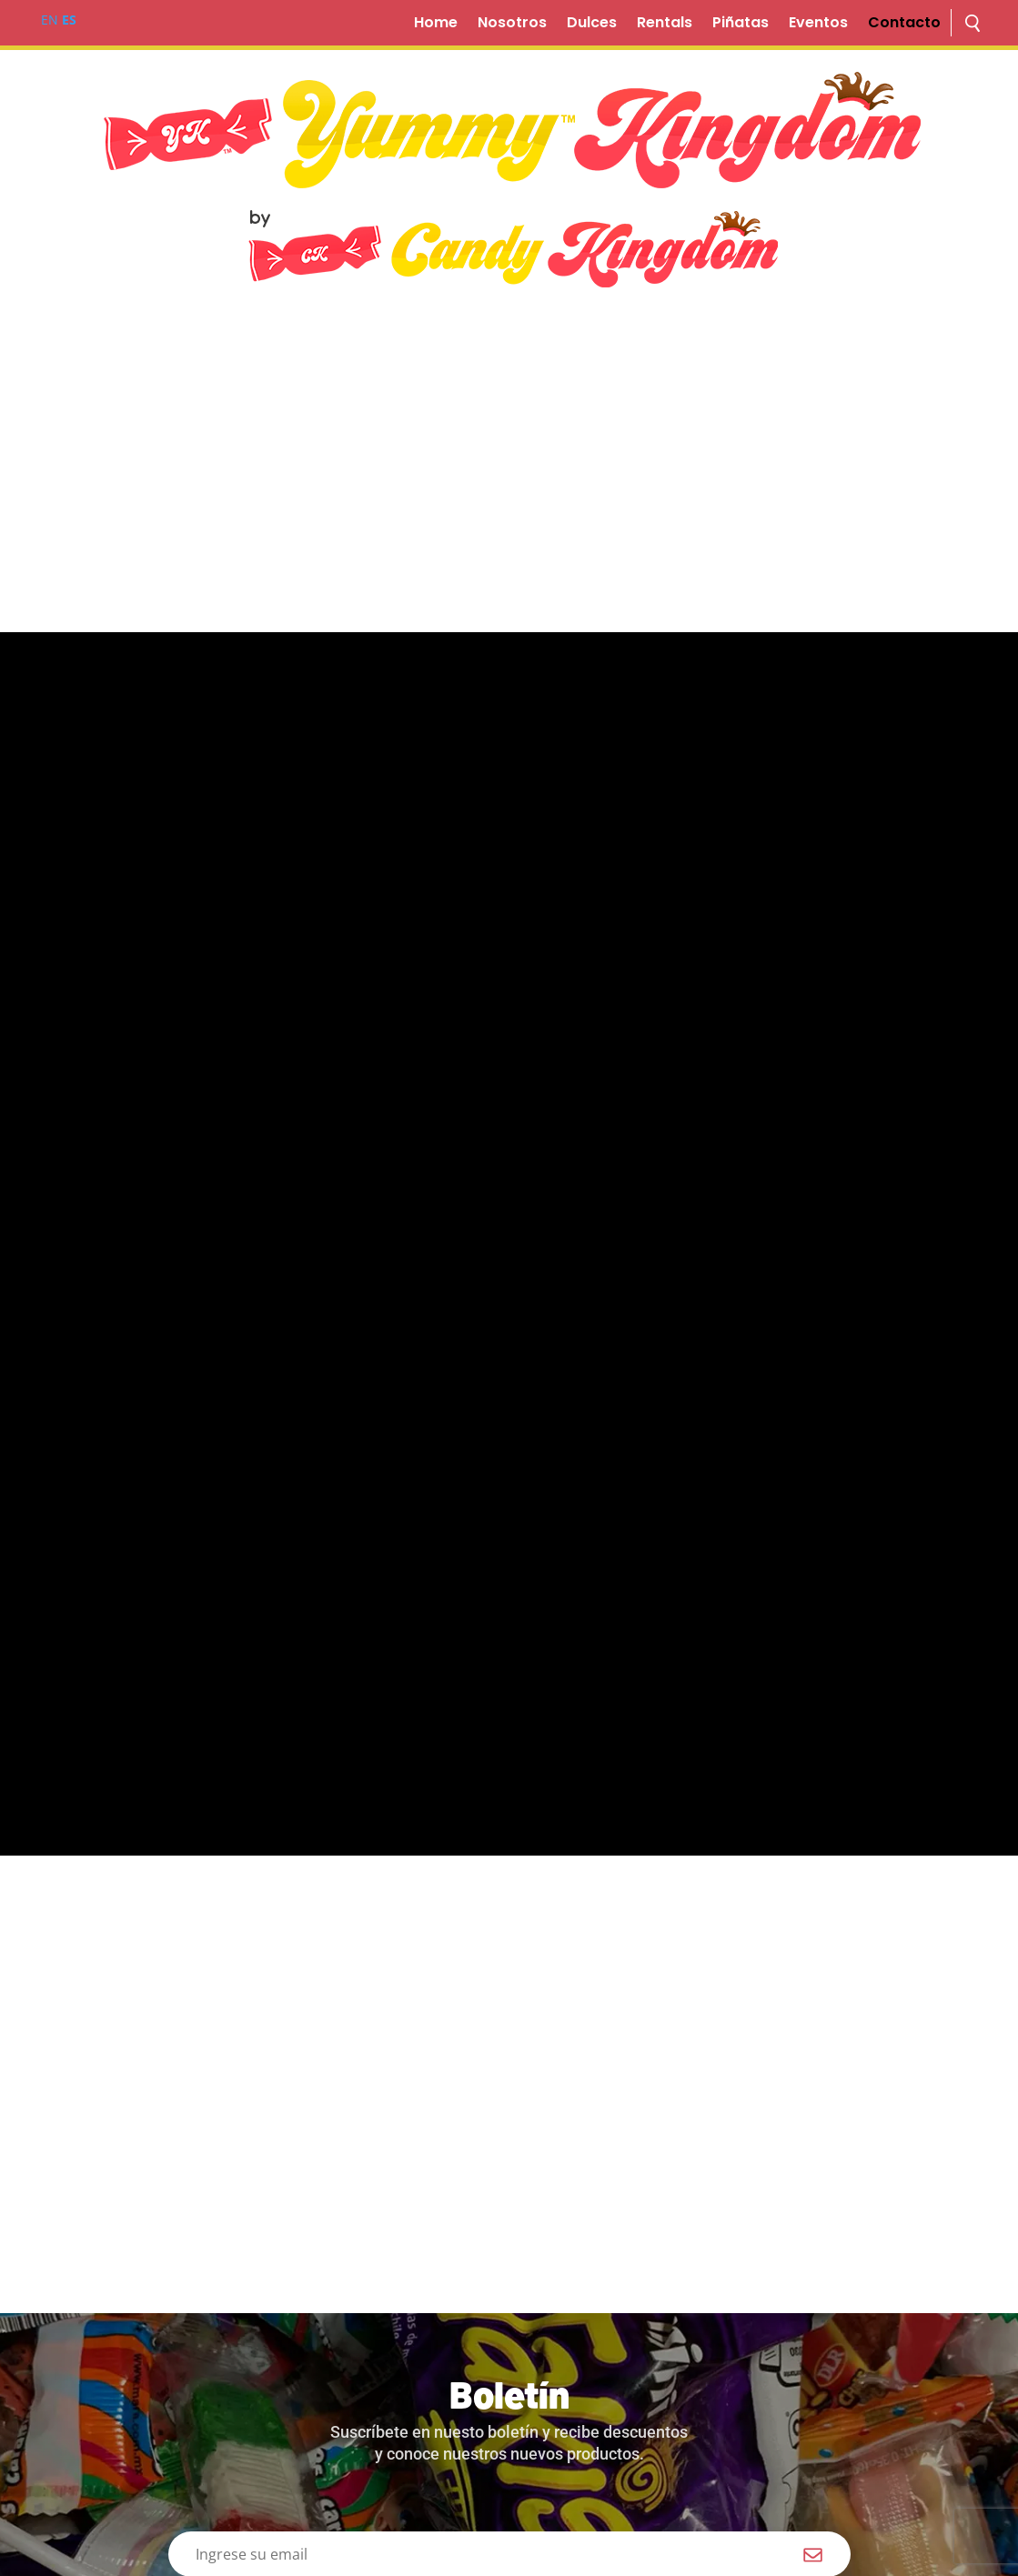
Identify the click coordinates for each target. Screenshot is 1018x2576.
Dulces (592, 24)
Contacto (904, 24)
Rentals (664, 24)
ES (69, 19)
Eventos (818, 24)
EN (49, 19)
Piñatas (740, 24)
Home (436, 24)
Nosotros (512, 24)
